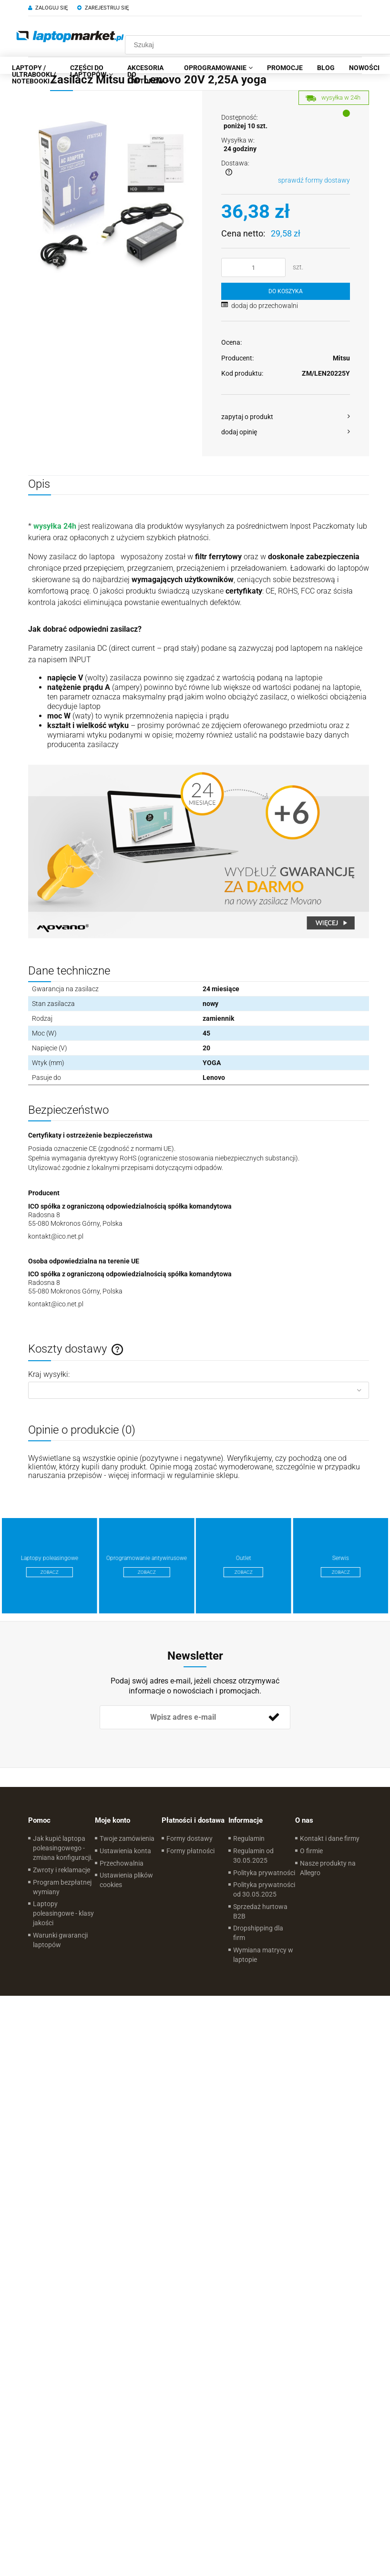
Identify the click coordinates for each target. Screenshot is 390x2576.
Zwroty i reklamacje (61, 1870)
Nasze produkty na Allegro (328, 1868)
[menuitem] (34, 74)
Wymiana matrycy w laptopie (263, 1954)
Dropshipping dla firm (258, 1932)
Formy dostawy (189, 1838)
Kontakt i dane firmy (329, 1838)
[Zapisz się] (273, 1717)
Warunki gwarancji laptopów (60, 1940)
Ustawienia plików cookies (126, 1879)
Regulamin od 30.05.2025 (253, 1855)
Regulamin (249, 1838)
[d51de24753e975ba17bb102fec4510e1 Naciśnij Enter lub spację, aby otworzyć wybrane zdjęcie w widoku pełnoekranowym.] (111, 193)
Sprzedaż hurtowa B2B (260, 1911)
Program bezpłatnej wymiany (62, 1887)
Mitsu (341, 358)
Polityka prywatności (264, 1873)
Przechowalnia (122, 1863)
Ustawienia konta (125, 1851)
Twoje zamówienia (127, 1838)
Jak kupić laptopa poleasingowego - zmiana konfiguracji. (63, 1848)
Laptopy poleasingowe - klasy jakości (63, 1913)
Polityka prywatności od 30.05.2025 (264, 1889)
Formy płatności (190, 1851)
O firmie (311, 1851)
